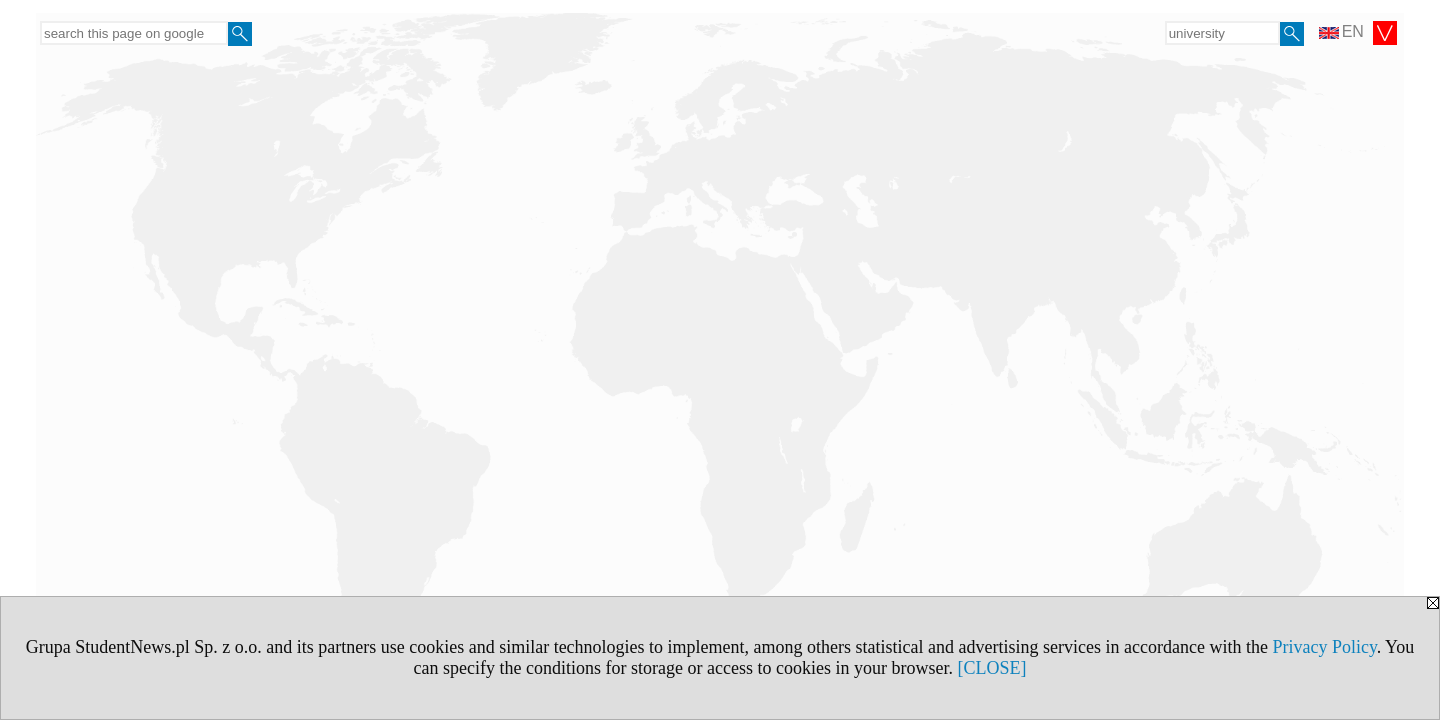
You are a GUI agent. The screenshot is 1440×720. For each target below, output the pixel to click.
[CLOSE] (991, 668)
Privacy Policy (1324, 647)
